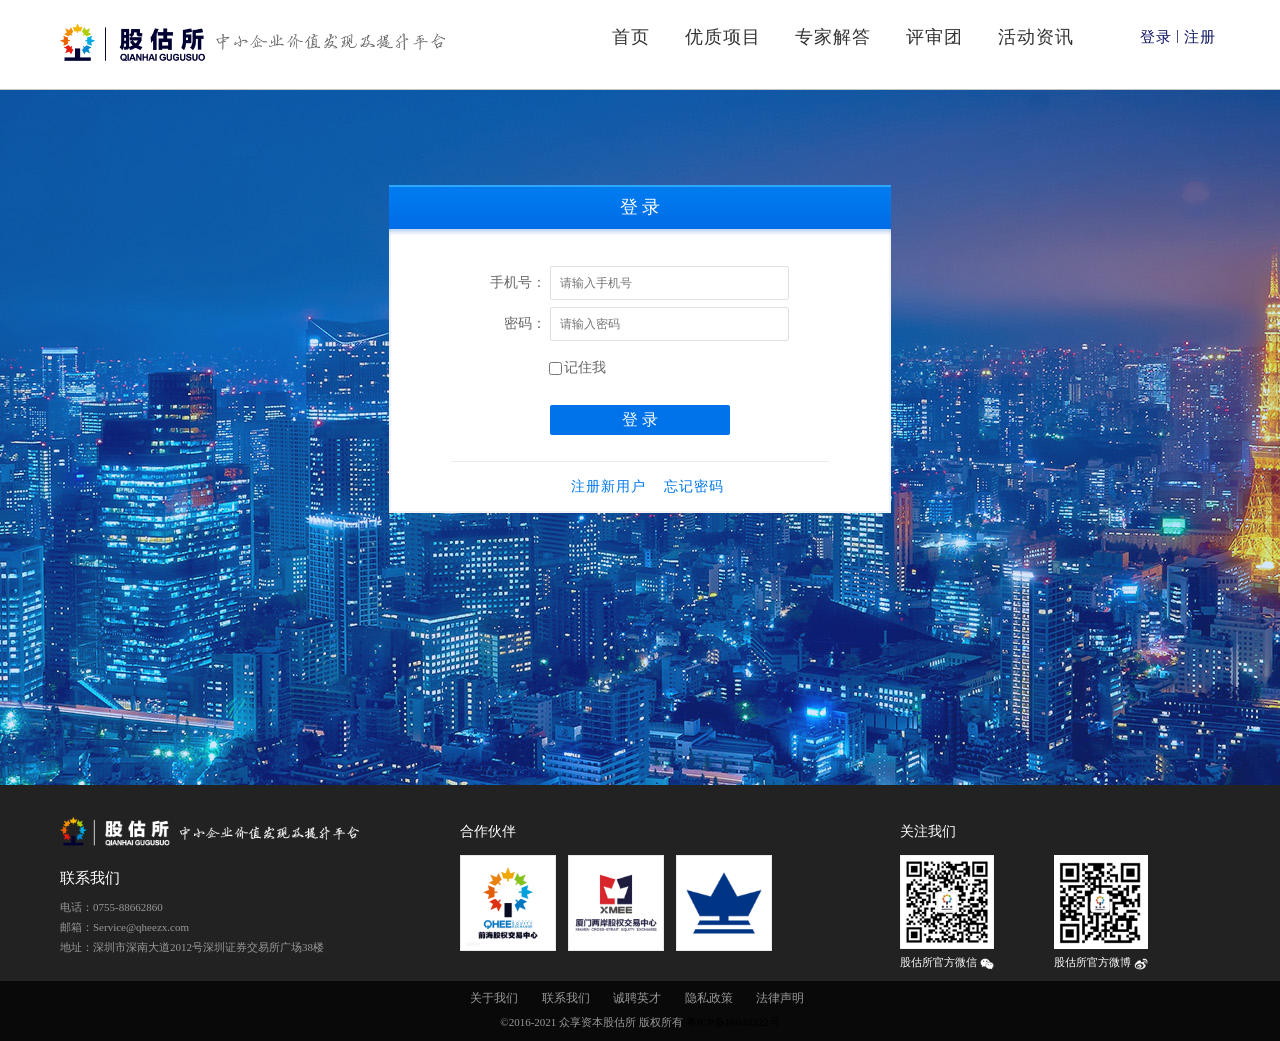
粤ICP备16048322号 (733, 1022)
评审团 (934, 37)
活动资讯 (1036, 37)
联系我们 (566, 998)
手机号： (518, 282)
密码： (525, 323)
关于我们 (494, 998)
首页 (631, 37)
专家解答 (833, 37)
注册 (1200, 37)
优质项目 (723, 37)
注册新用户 (608, 486)
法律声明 (780, 998)
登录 (1156, 37)
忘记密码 (694, 486)
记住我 (577, 367)
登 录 (640, 419)
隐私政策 (709, 998)
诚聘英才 (637, 998)
